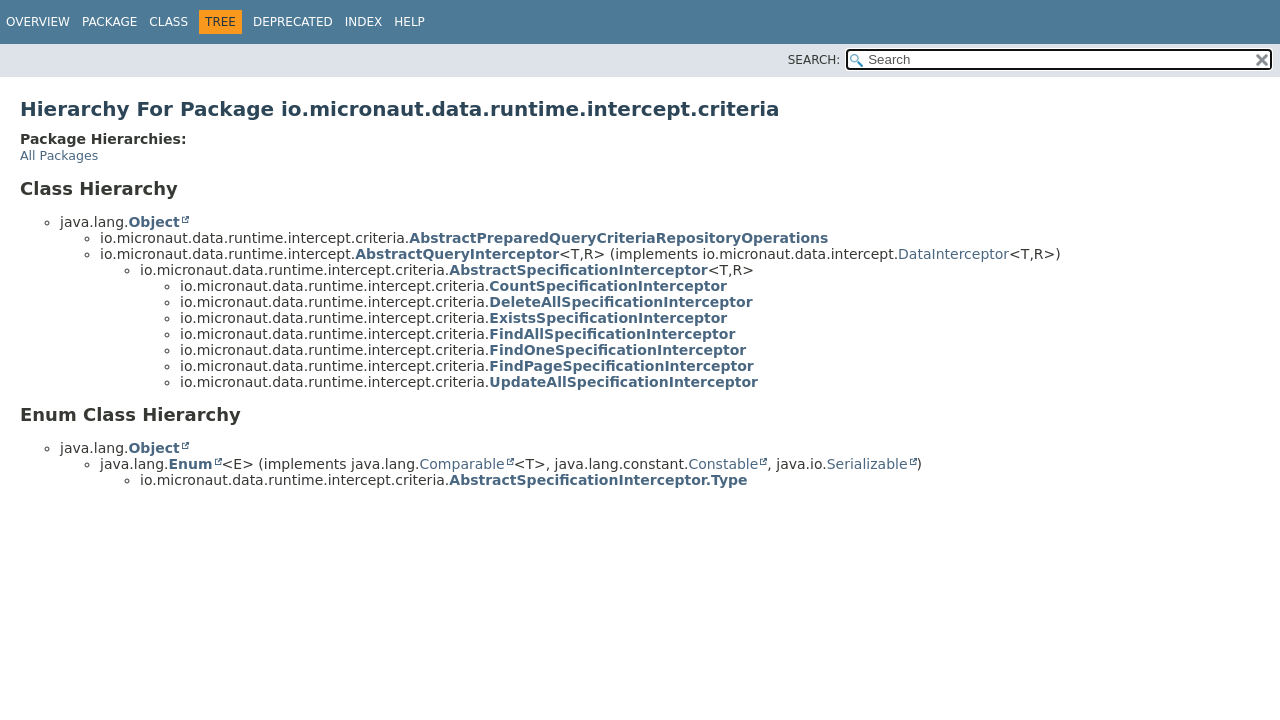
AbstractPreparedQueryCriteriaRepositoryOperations (618, 238)
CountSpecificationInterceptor (608, 286)
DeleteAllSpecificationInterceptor (620, 302)
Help (409, 22)
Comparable (462, 464)
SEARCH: (814, 60)
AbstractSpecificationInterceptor (578, 270)
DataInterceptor (953, 254)
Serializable (867, 464)
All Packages (59, 155)
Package (109, 22)
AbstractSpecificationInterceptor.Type (598, 480)
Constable (723, 464)
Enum (190, 464)
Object (153, 222)
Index (364, 22)
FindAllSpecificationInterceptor (612, 334)
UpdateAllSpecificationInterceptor (623, 382)
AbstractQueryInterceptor (457, 254)
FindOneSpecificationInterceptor (617, 350)
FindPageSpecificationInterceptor (621, 366)
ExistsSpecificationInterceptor (608, 318)
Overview (38, 22)
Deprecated (293, 22)
